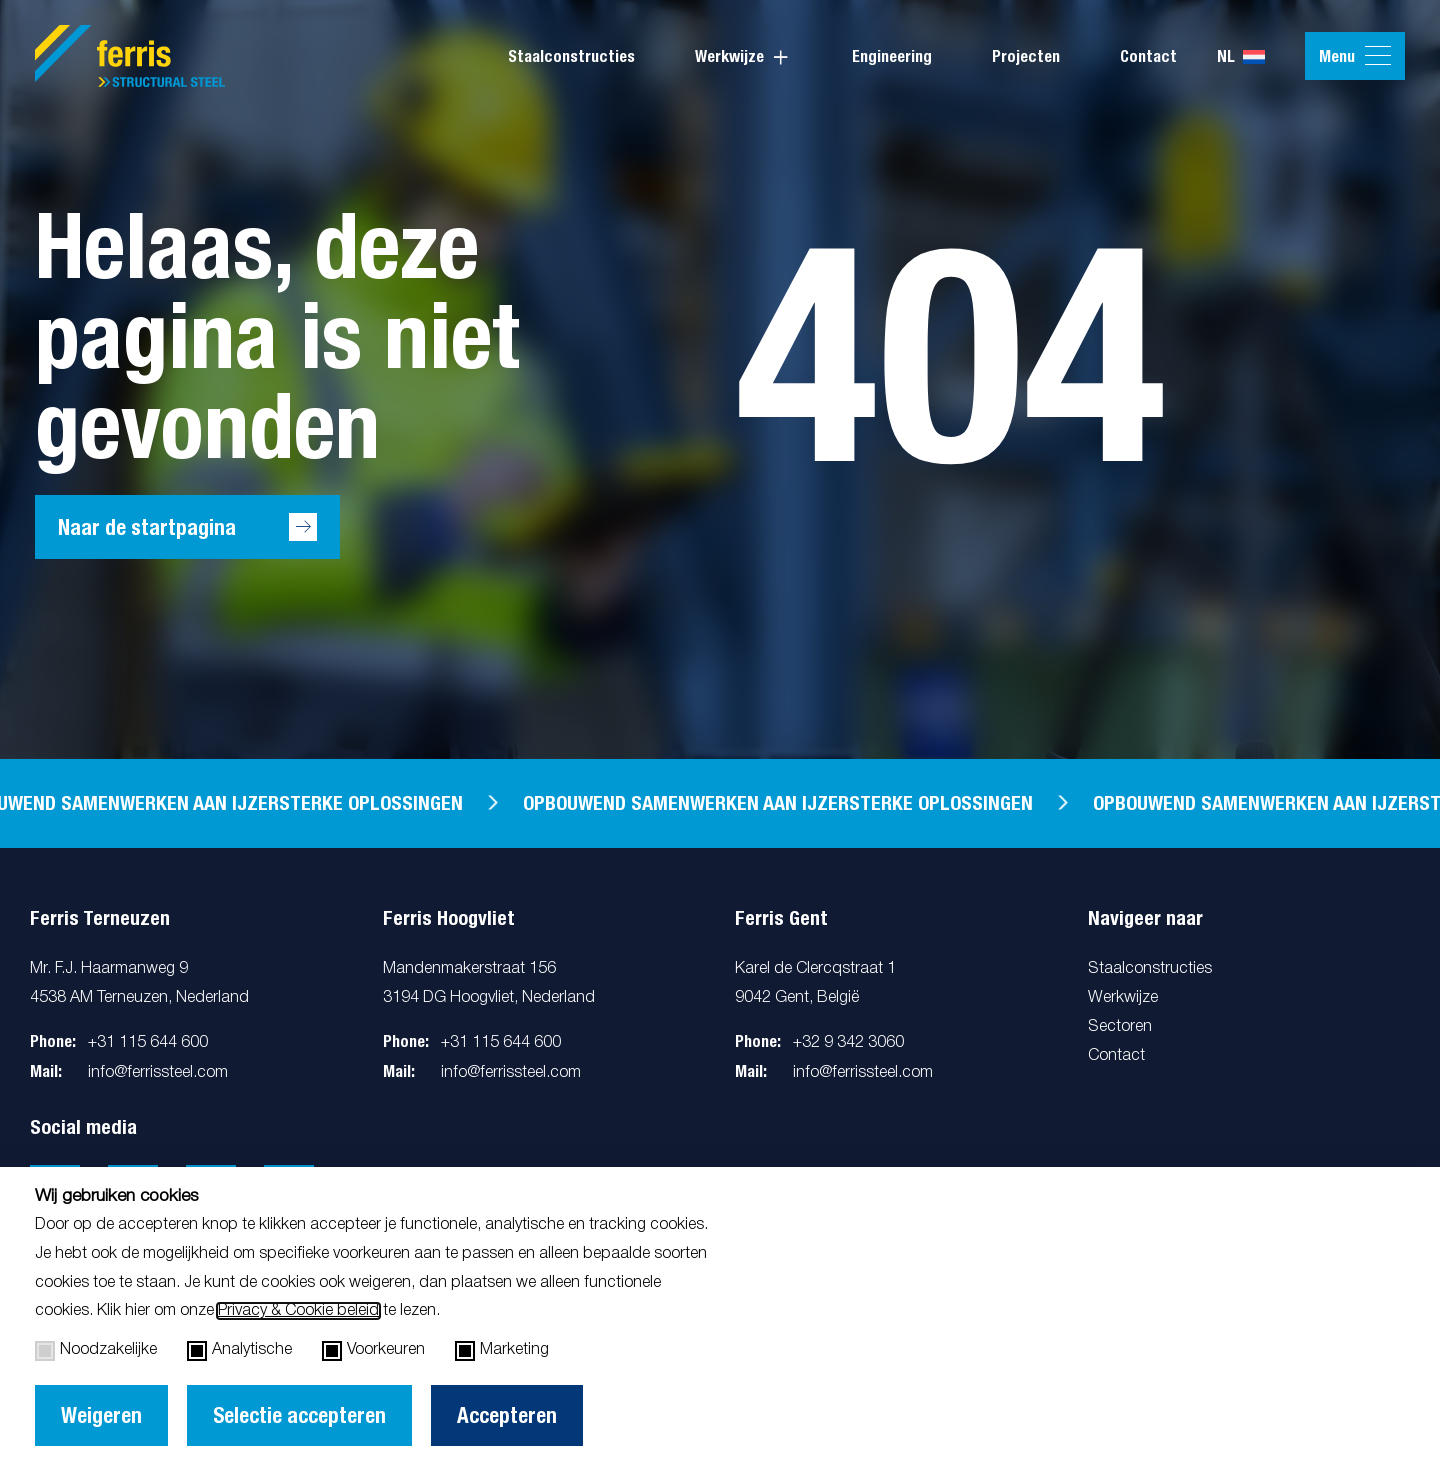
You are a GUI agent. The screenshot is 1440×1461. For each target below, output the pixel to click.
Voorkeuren (373, 1351)
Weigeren (101, 1415)
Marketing (502, 1351)
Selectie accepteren (299, 1415)
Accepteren (507, 1415)
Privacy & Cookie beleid (298, 1311)
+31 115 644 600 (148, 1043)
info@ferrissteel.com (158, 1073)
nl (1241, 57)
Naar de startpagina (147, 527)
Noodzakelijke (96, 1351)
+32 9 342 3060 (848, 1043)
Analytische (239, 1351)
